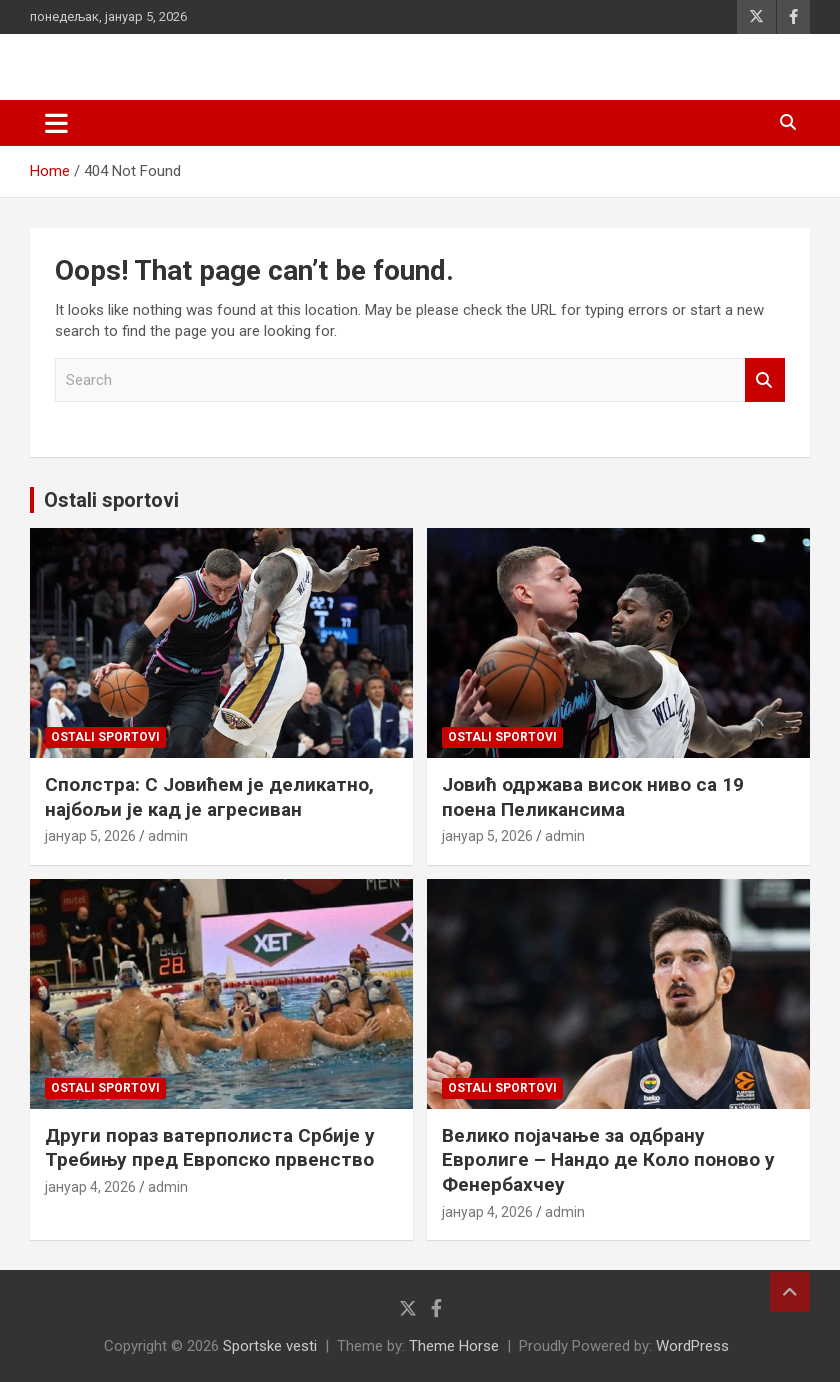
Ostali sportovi (111, 500)
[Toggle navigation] (56, 123)
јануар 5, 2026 (90, 836)
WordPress (692, 1346)
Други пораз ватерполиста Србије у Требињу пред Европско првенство (210, 1148)
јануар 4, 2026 (90, 1187)
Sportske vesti (270, 1346)
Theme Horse (454, 1346)
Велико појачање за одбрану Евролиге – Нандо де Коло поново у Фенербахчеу (608, 1160)
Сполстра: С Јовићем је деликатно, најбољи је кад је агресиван (209, 797)
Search (765, 380)
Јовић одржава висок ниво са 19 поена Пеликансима (593, 797)
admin (168, 836)
